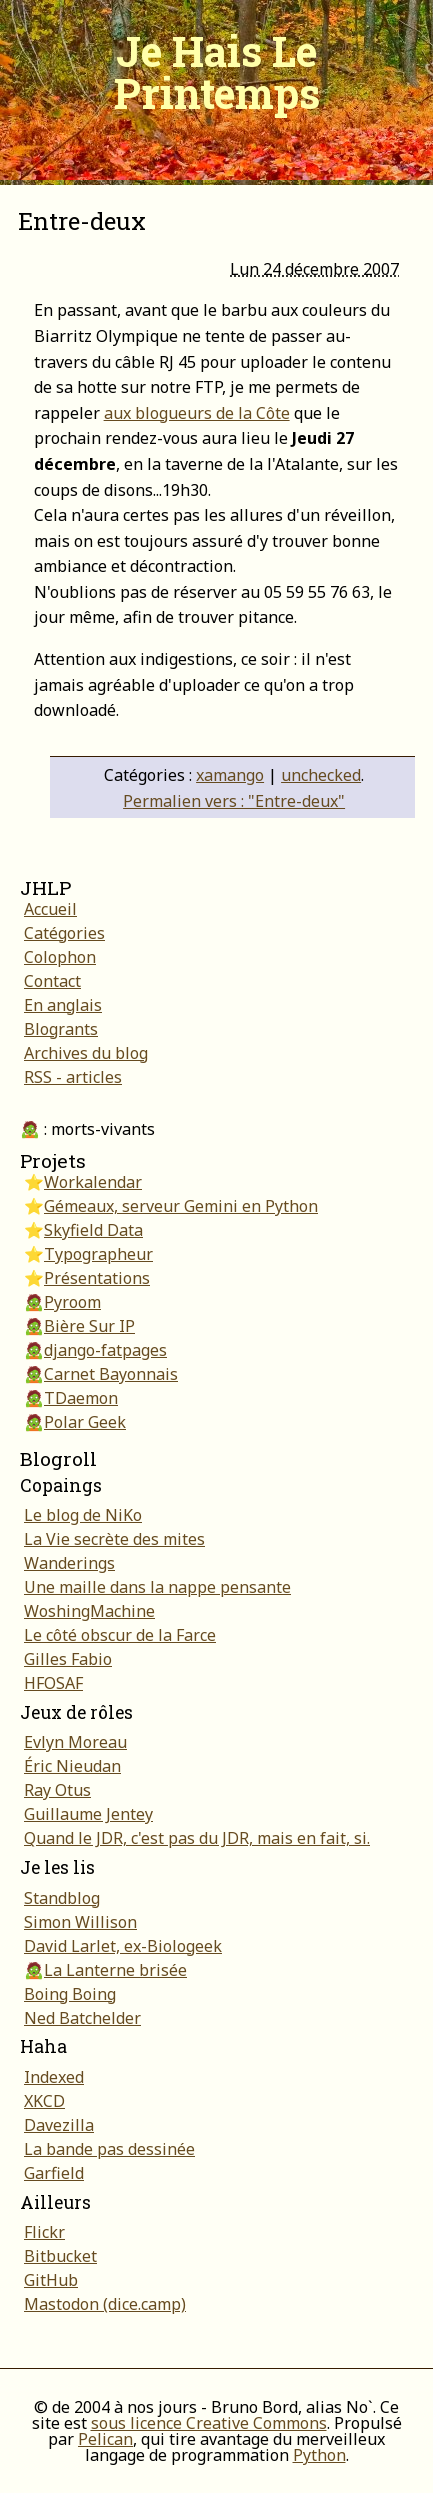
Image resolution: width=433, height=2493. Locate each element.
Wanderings (69, 1563)
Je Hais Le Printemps (217, 71)
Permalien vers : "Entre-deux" (234, 801)
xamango (230, 775)
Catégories (64, 933)
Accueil (50, 909)
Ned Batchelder (82, 2018)
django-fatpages (105, 1350)
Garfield (54, 2173)
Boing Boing (70, 1994)
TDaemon (81, 1398)
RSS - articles (73, 1077)
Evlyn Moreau (75, 1742)
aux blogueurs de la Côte (197, 413)
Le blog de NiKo (83, 1515)
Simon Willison (80, 1922)
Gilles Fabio (68, 1659)
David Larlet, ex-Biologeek (123, 1946)
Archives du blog (86, 1053)
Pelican (105, 2439)
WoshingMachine (89, 1611)
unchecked (321, 775)
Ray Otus (57, 1790)
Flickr (44, 2232)
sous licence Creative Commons (209, 2423)
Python (319, 2455)
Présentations (97, 1278)
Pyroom (72, 1302)
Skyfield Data (93, 1230)
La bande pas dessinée (109, 2149)
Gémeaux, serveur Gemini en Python (181, 1206)
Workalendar (93, 1182)
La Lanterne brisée (115, 1970)
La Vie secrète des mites (114, 1539)
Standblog (62, 1898)
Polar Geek (85, 1422)
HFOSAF (53, 1683)
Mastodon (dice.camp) (105, 2304)
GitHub (51, 2280)
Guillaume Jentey (88, 1814)
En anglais (63, 1005)
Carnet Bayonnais (111, 1374)
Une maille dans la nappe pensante (157, 1587)
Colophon (60, 957)
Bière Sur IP (89, 1326)
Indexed (54, 2077)
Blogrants (61, 1029)
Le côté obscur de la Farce (120, 1635)
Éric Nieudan (72, 1766)
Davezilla (59, 2125)
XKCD (44, 2101)
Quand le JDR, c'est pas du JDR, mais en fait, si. (197, 1838)
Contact (52, 981)
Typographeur (98, 1254)
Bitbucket (60, 2256)
